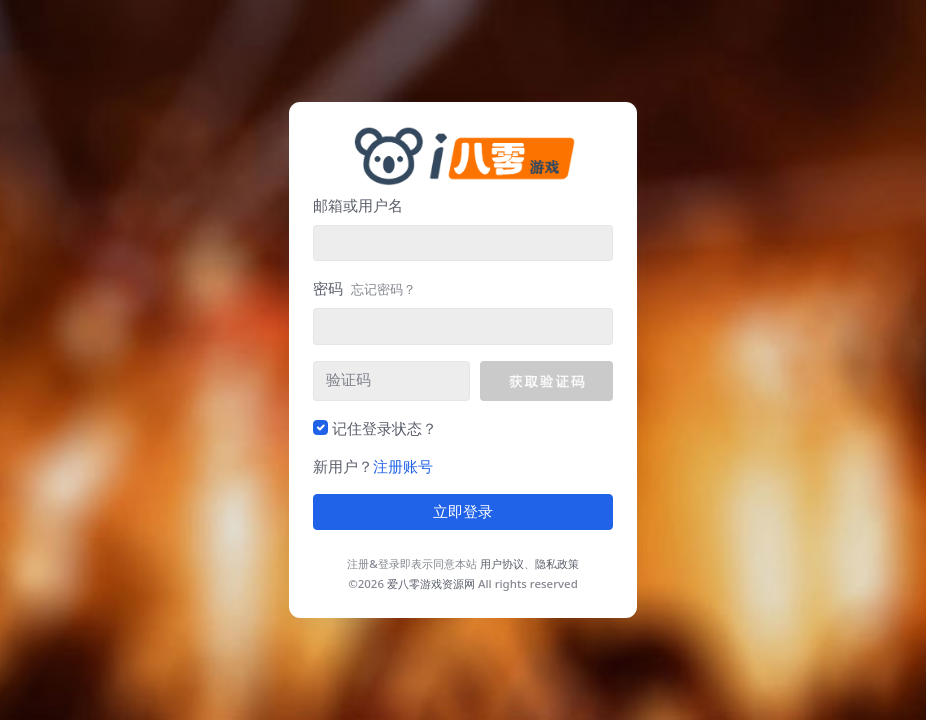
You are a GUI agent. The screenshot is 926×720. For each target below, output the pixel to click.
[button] (546, 381)
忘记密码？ (383, 289)
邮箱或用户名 (358, 205)
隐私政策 (557, 563)
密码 (364, 288)
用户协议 (502, 563)
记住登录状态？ (384, 428)
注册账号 (403, 466)
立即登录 (463, 512)
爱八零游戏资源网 (431, 583)
